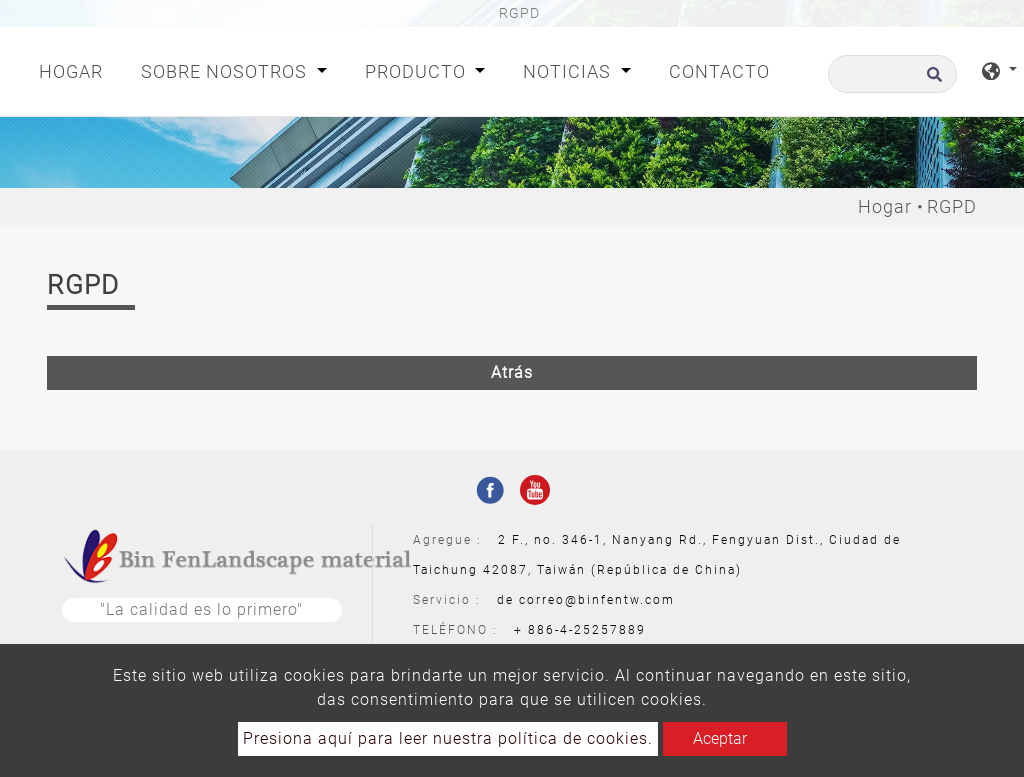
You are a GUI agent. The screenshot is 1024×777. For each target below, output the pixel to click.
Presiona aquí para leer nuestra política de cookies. (448, 738)
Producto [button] (418, 71)
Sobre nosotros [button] (226, 71)
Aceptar (720, 738)
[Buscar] (892, 74)
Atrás (512, 372)
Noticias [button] (569, 71)
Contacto (719, 71)
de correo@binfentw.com (586, 600)
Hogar (75, 69)
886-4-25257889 (587, 630)
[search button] (931, 80)
